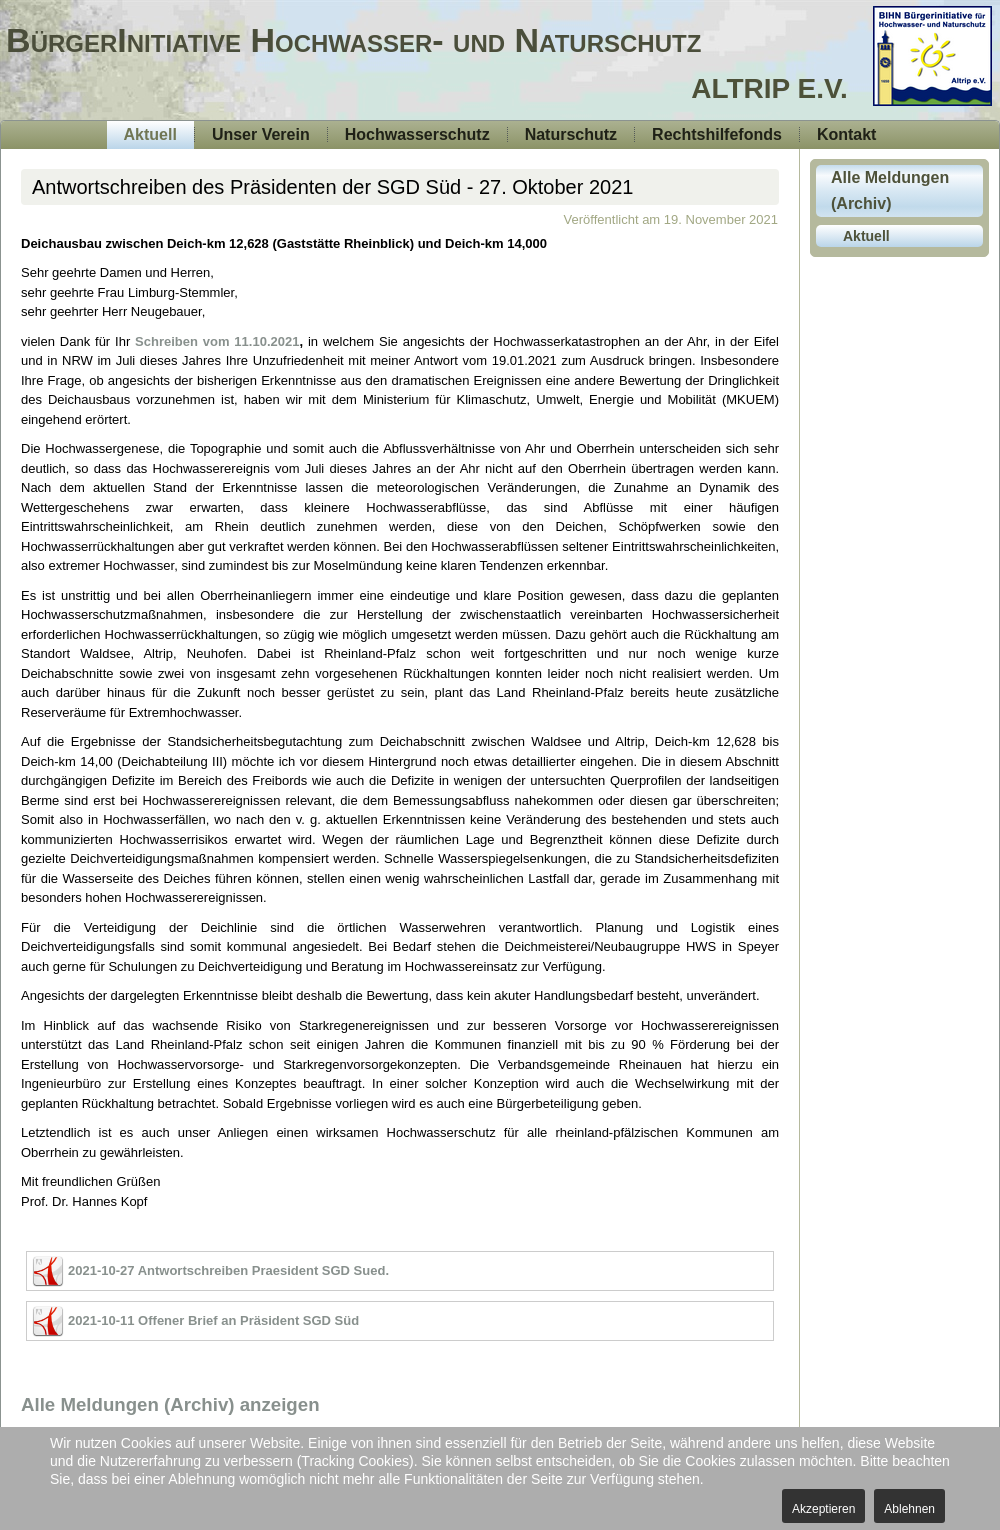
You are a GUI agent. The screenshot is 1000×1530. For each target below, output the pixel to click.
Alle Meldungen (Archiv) (890, 190)
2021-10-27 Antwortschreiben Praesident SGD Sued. (228, 1270)
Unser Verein (261, 134)
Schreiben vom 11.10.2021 (217, 341)
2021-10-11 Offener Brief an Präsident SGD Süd (213, 1320)
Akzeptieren (823, 1509)
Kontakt (847, 134)
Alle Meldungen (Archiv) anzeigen (170, 1404)
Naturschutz (571, 134)
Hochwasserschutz (417, 134)
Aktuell (150, 134)
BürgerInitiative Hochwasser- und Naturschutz (353, 40)
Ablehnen (909, 1509)
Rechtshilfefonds (717, 134)
